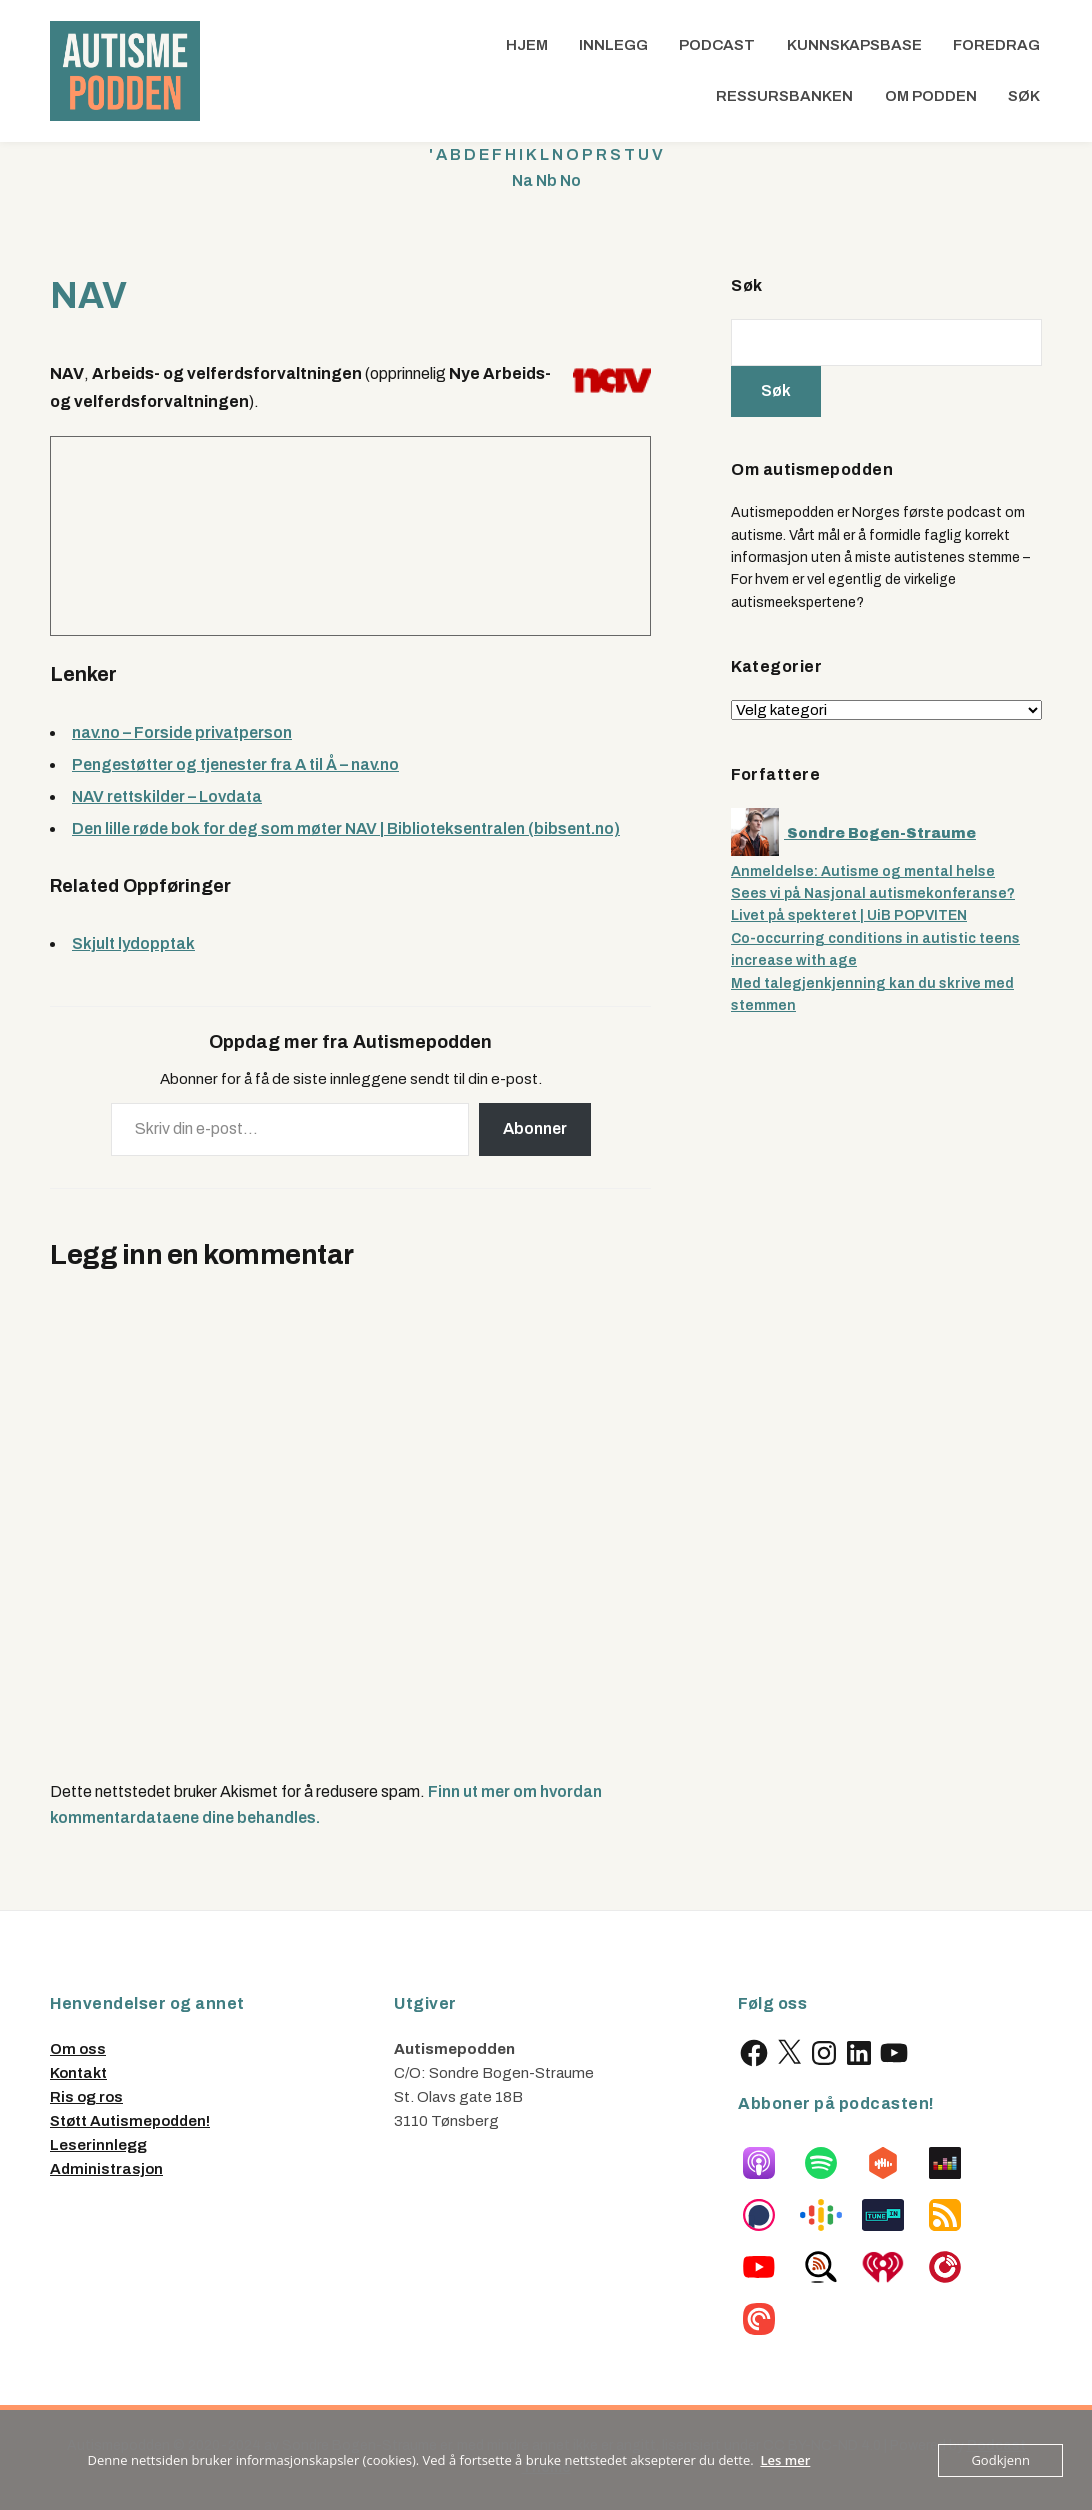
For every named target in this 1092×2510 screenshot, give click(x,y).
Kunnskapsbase (854, 45)
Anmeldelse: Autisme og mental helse (863, 871)
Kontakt (78, 2073)
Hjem (527, 45)
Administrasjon (106, 2169)
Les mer (786, 2460)
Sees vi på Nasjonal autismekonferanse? (873, 893)
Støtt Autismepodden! (130, 2121)
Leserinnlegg (98, 2145)
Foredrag (996, 45)
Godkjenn (1000, 2460)
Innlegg (613, 45)
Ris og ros (86, 2097)
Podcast (717, 45)
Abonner (535, 1128)
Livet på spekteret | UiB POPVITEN (849, 915)
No (570, 180)
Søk (1024, 96)
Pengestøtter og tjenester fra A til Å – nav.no (235, 764)
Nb (546, 180)
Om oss (78, 2049)
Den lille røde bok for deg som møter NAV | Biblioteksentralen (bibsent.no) (346, 828)
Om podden (931, 96)
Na (522, 180)
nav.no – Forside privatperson (182, 732)
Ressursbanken (784, 96)
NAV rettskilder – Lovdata (167, 796)
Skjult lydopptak (133, 943)
